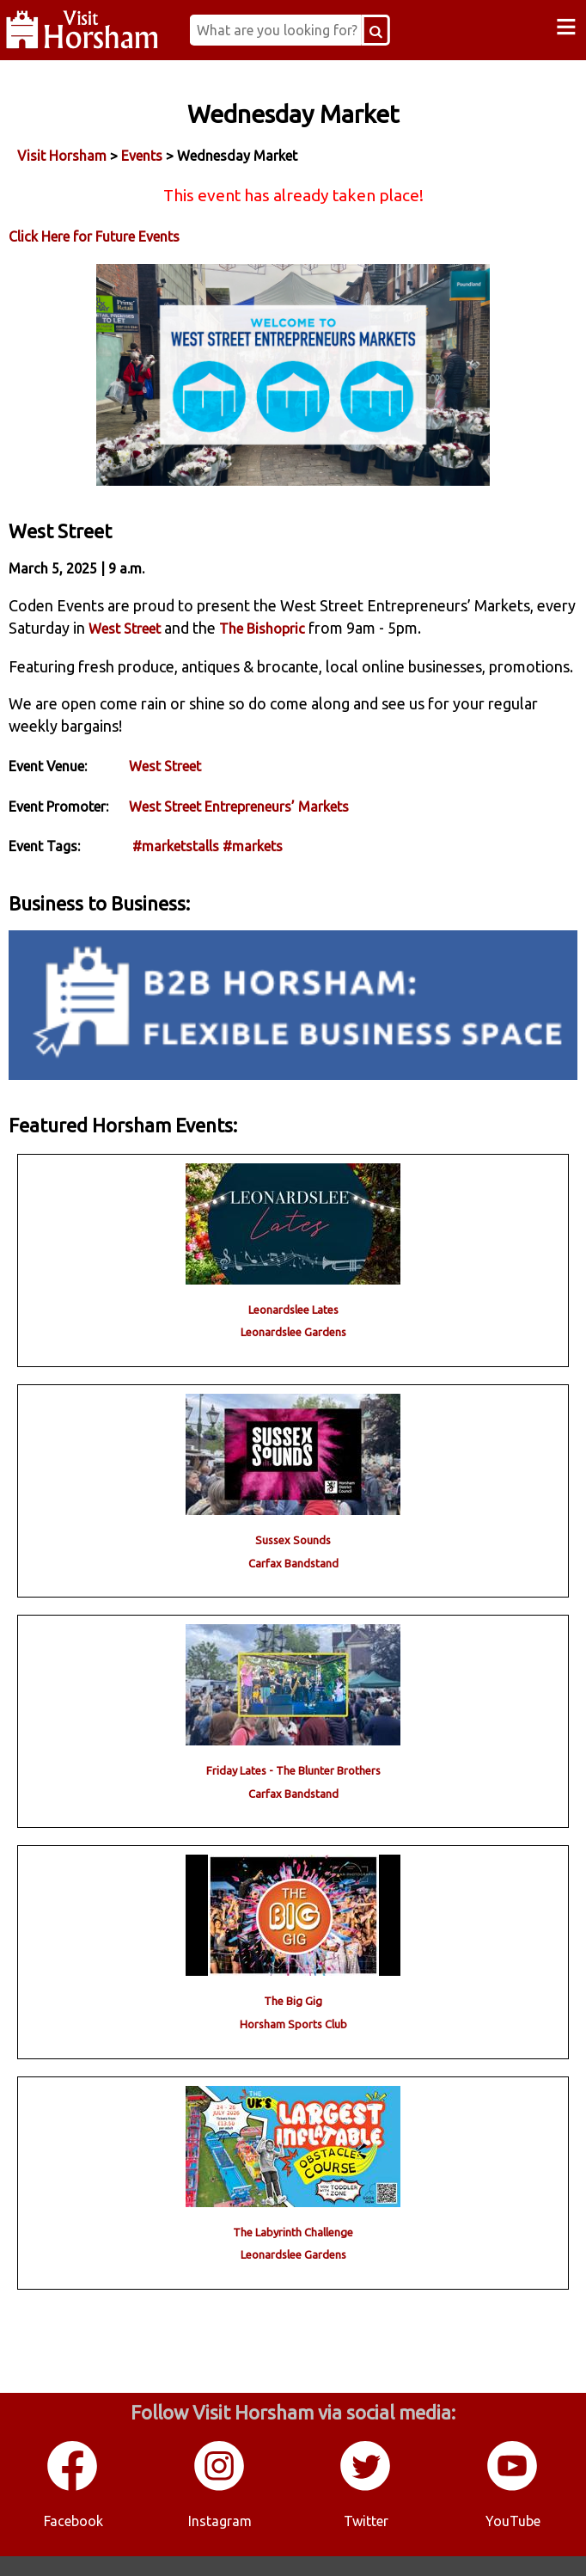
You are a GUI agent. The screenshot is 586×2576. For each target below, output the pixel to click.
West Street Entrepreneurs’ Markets (239, 826)
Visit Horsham (62, 155)
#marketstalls (175, 866)
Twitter (366, 2540)
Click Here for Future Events (94, 236)
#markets (253, 866)
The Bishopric (262, 648)
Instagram (220, 2540)
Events (141, 155)
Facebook (73, 2540)
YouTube (512, 2540)
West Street (125, 648)
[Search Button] (388, 30)
